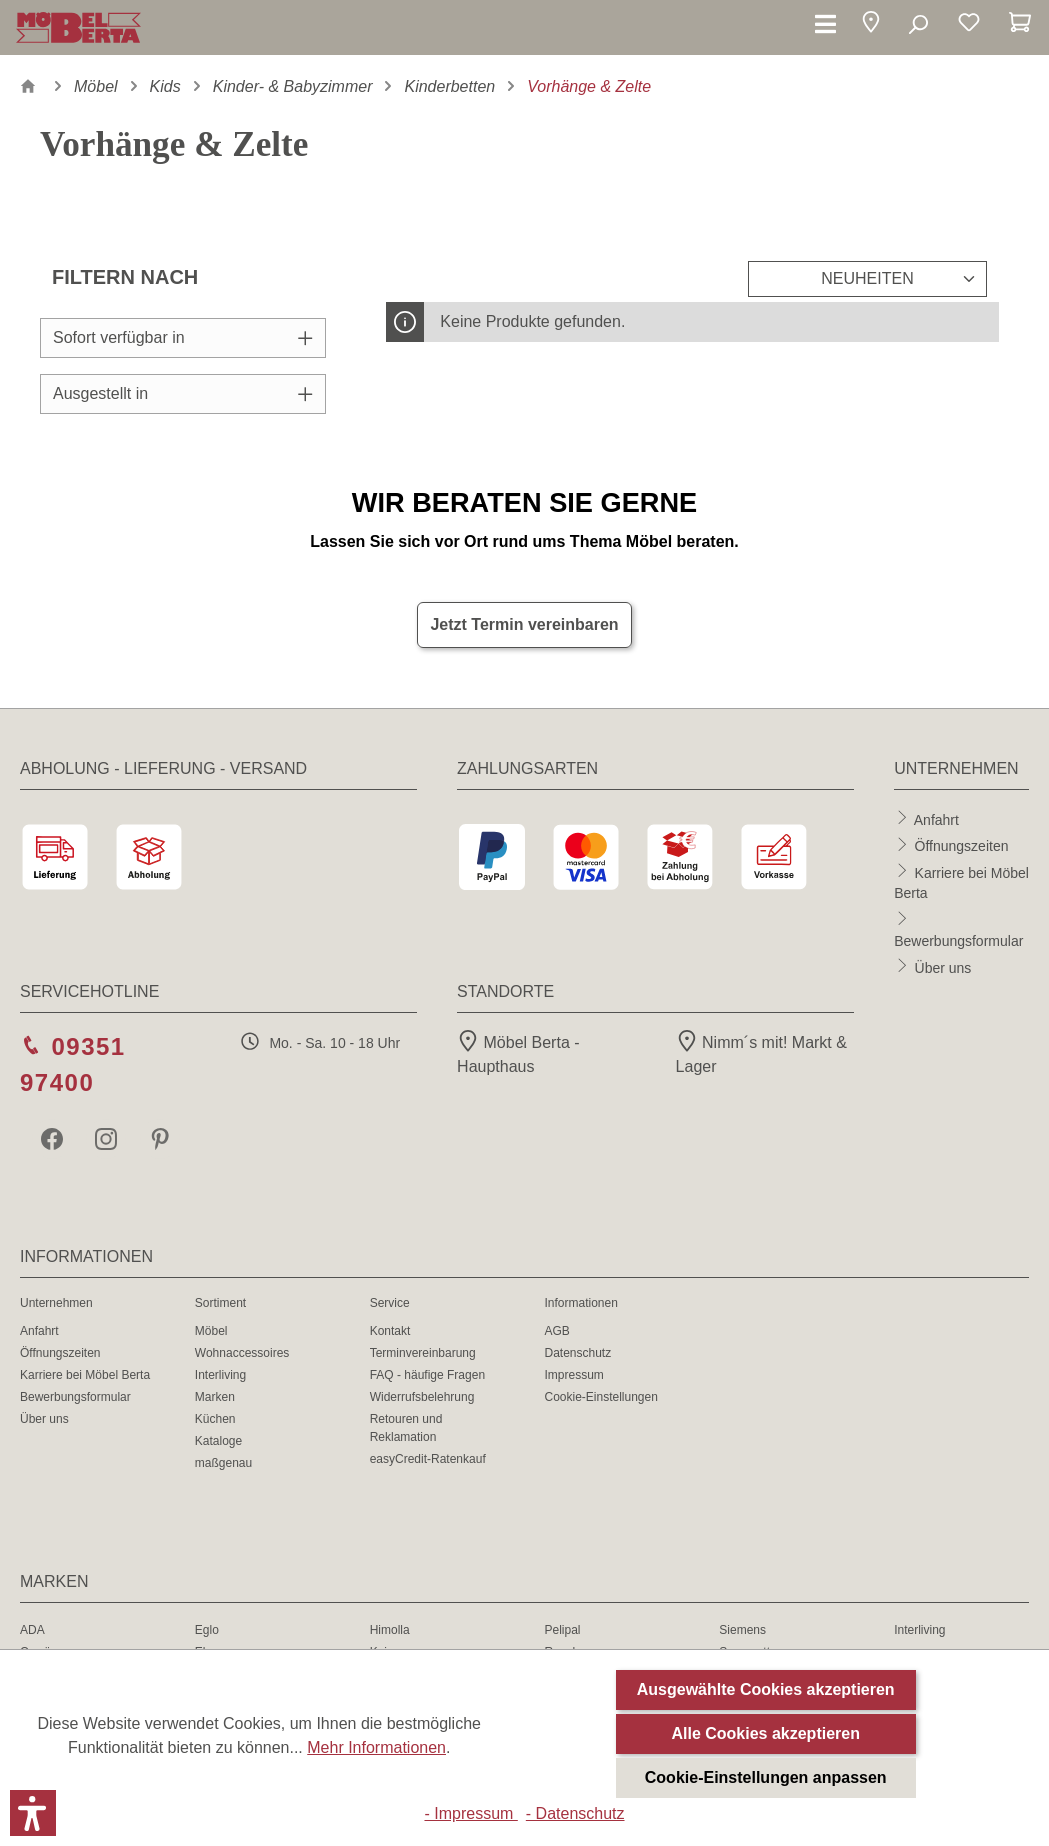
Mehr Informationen (376, 1747)
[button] (871, 25)
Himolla (390, 1630)
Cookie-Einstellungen (600, 1397)
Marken (215, 1397)
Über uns (943, 967)
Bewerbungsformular (958, 941)
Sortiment (220, 1303)
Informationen (580, 1303)
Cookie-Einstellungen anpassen (766, 1777)
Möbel (211, 1331)
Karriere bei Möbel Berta (85, 1375)
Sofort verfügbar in (183, 337)
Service (390, 1303)
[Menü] (825, 25)
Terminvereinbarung (423, 1353)
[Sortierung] (867, 279)
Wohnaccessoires (242, 1353)
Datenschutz (577, 1353)
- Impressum (470, 1813)
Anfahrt (936, 819)
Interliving (220, 1375)
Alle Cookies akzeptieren (765, 1733)
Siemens (742, 1630)
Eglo (207, 1630)
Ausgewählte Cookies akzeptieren (766, 1689)
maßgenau (223, 1463)
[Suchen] (917, 25)
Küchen (215, 1419)
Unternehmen (56, 1303)
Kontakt (390, 1331)
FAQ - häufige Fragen (427, 1375)
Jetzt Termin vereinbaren (524, 624)
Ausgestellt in (183, 393)
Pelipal (562, 1630)
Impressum (573, 1375)
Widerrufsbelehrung (422, 1397)
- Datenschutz (575, 1813)
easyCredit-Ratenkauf (428, 1459)
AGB (556, 1331)
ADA (32, 1630)
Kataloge (218, 1441)
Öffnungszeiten (962, 846)
